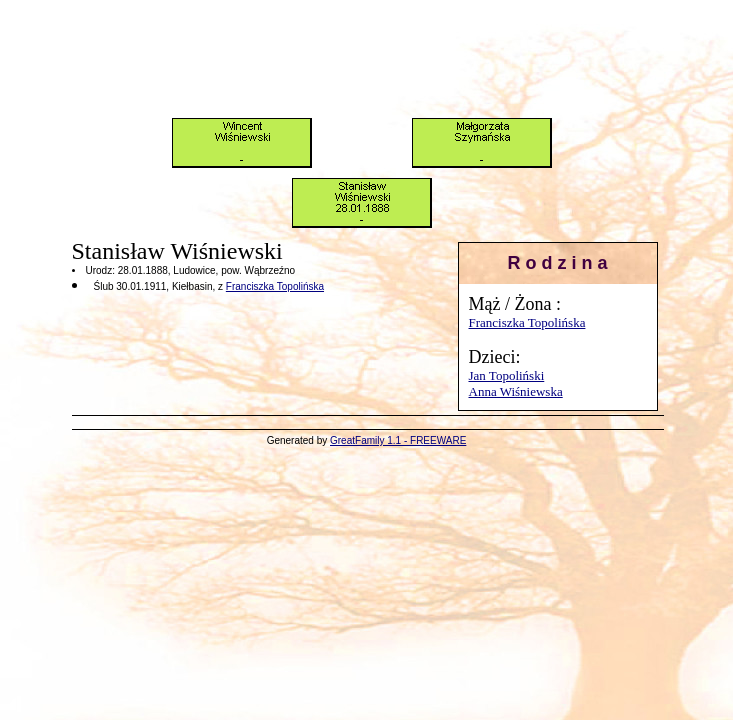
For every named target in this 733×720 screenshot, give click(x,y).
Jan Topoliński (507, 375)
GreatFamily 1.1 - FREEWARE (398, 440)
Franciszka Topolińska (527, 322)
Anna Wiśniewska (516, 391)
